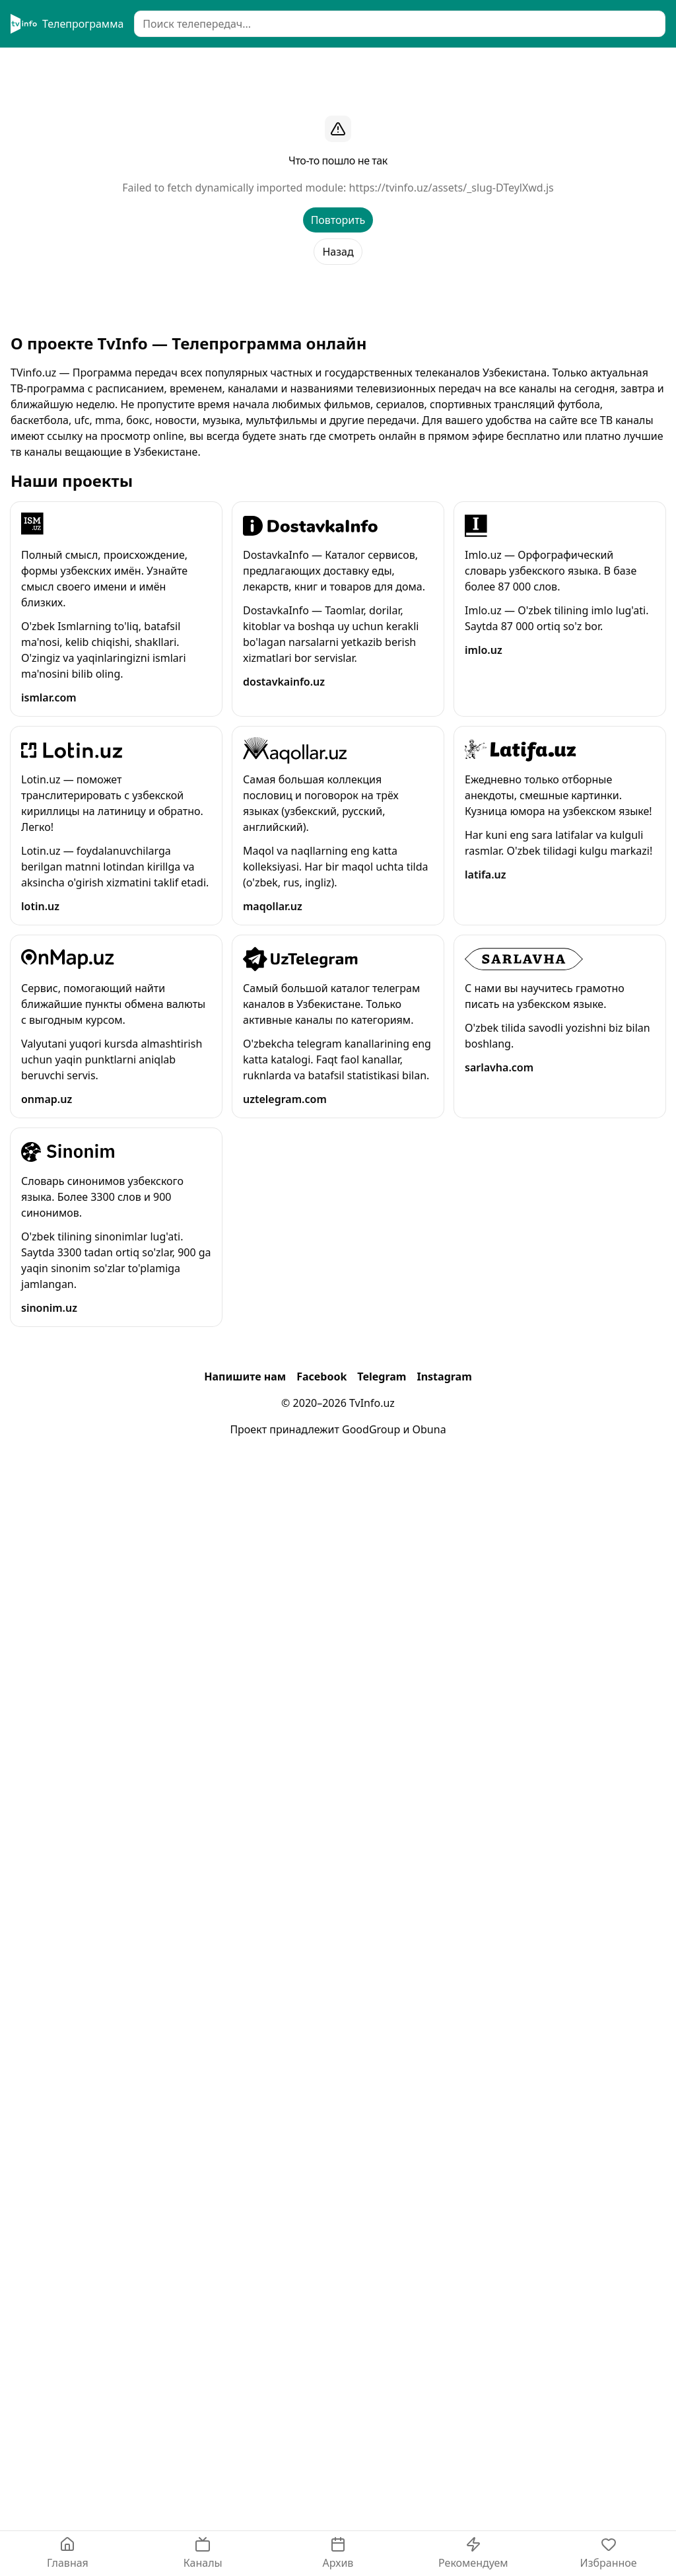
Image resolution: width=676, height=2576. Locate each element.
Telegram (381, 1376)
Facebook (321, 1376)
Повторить (338, 220)
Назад (337, 251)
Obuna (429, 1429)
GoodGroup (371, 1429)
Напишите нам (245, 1376)
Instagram (444, 1376)
